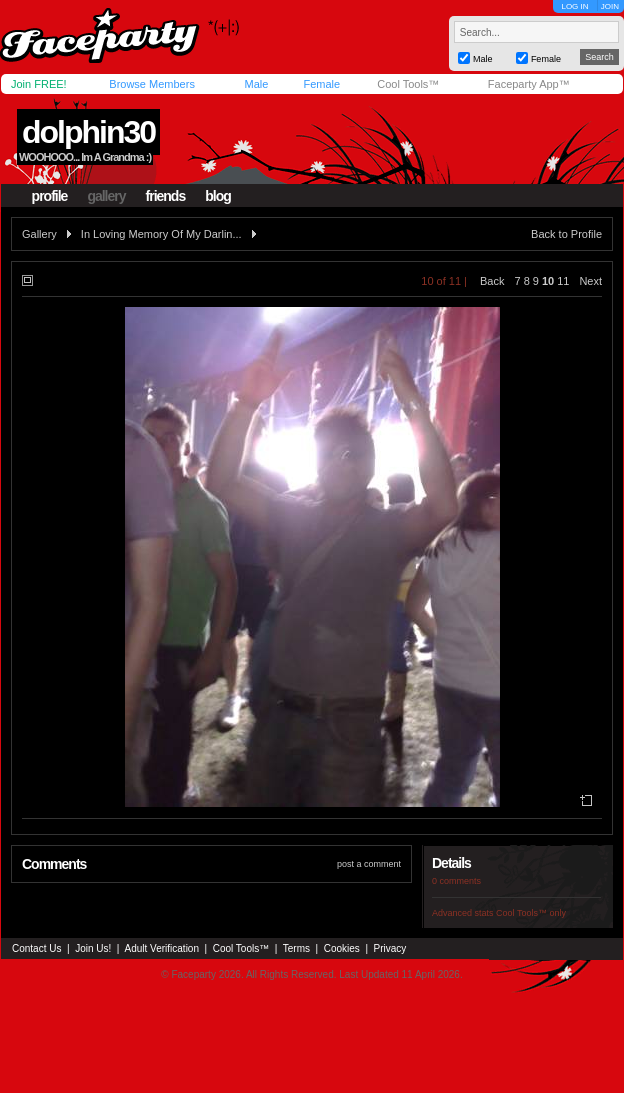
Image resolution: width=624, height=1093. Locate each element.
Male (256, 84)
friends (166, 196)
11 (563, 281)
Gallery (39, 234)
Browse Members (152, 84)
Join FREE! (39, 84)
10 (548, 281)
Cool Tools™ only (531, 913)
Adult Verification (161, 948)
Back (492, 281)
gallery (106, 196)
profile (50, 196)
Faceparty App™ (529, 84)
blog (218, 196)
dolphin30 (88, 132)
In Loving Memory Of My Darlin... (161, 234)
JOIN (610, 6)
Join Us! (93, 948)
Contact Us (36, 948)
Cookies (342, 948)
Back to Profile (566, 234)
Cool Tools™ (408, 84)
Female (321, 84)
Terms (296, 948)
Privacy (390, 948)
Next (590, 281)
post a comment (369, 864)
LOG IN (574, 6)
